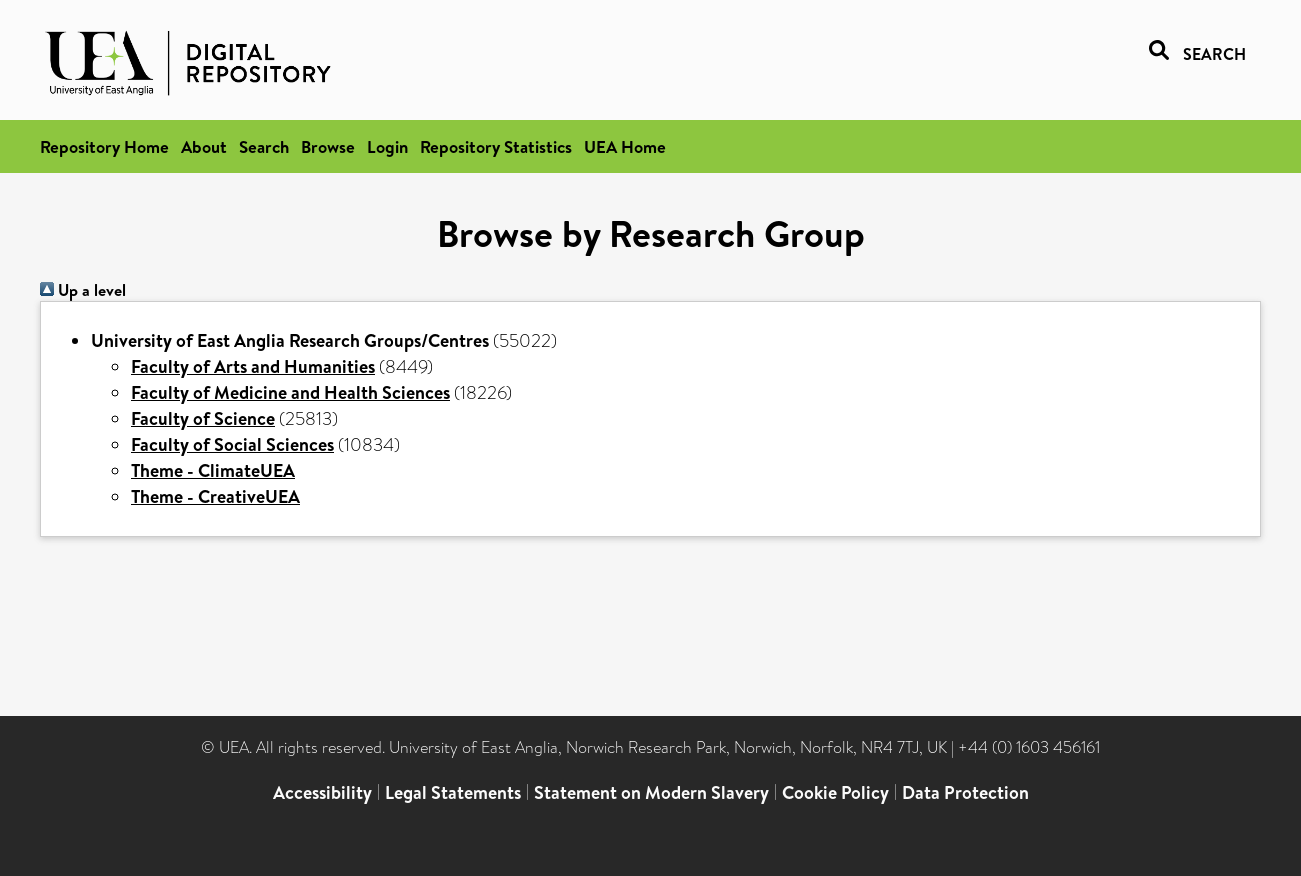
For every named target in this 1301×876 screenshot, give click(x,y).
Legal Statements (453, 792)
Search (264, 146)
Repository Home (104, 146)
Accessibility (322, 792)
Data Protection (965, 792)
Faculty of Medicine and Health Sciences (290, 392)
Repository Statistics (496, 146)
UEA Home (625, 146)
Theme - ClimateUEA (213, 470)
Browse (328, 146)
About (204, 146)
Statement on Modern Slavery (651, 792)
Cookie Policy (835, 792)
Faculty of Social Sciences (232, 444)
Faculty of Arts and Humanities (253, 366)
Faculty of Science (203, 418)
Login (387, 146)
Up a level (83, 290)
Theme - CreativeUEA (215, 496)
